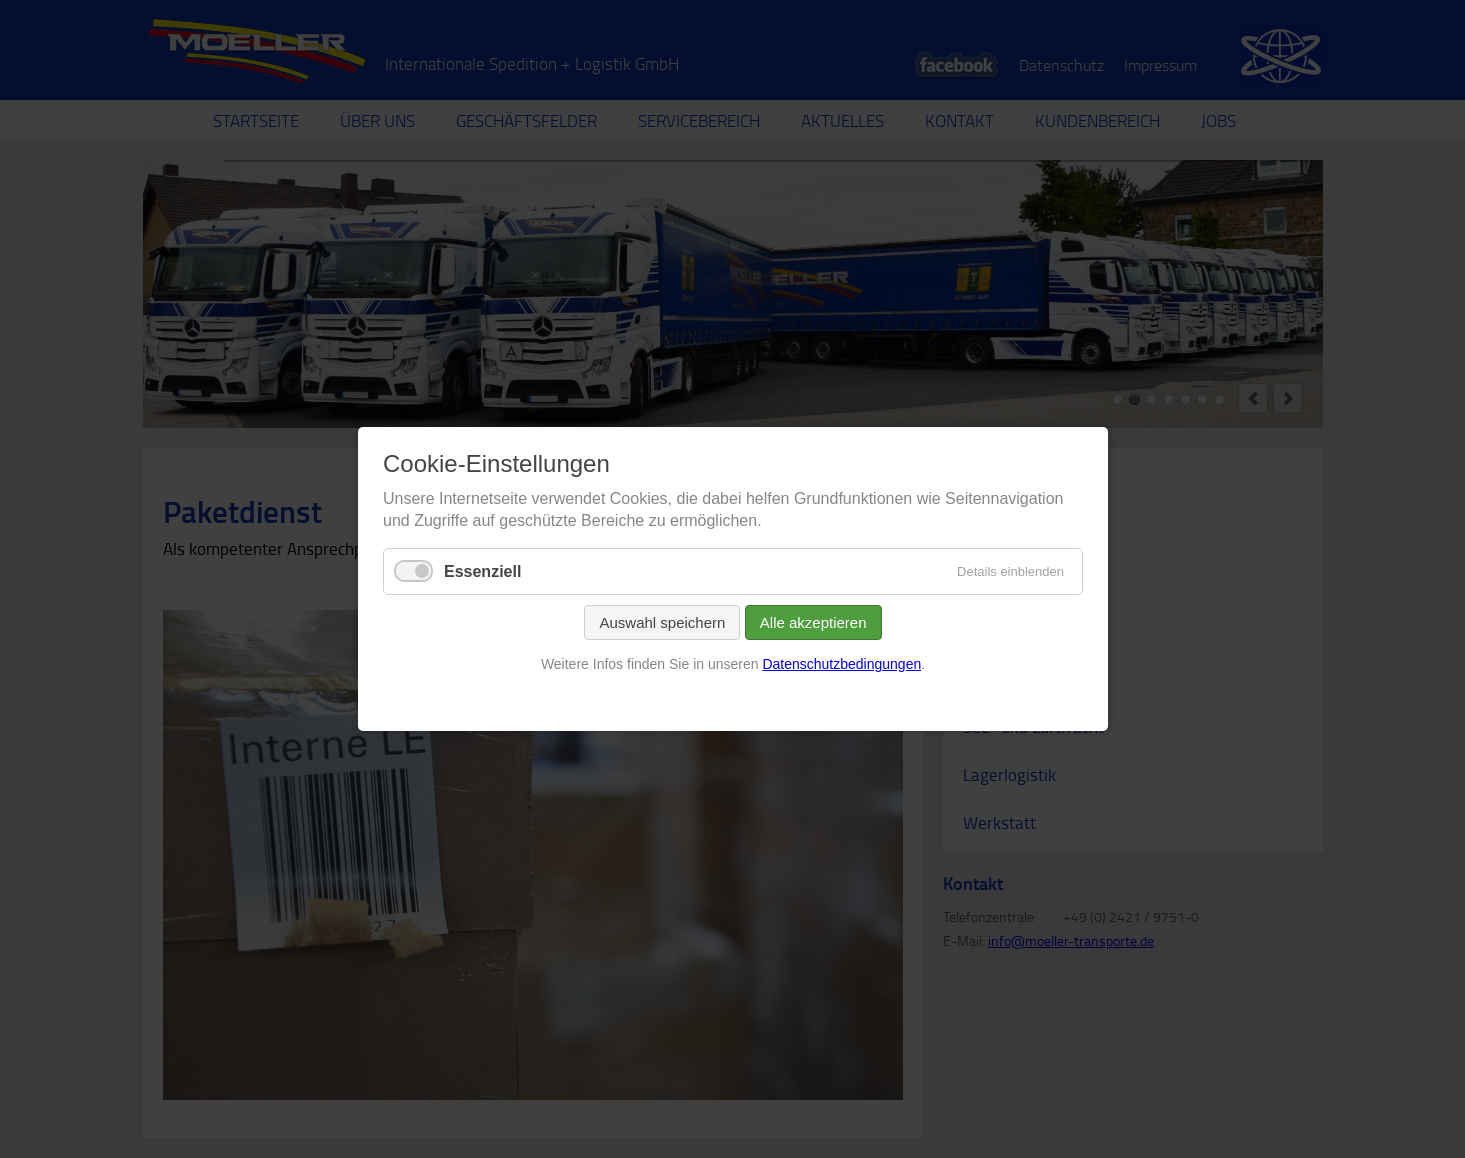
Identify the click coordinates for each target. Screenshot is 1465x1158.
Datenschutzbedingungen (841, 664)
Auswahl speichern (662, 622)
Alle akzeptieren (812, 622)
